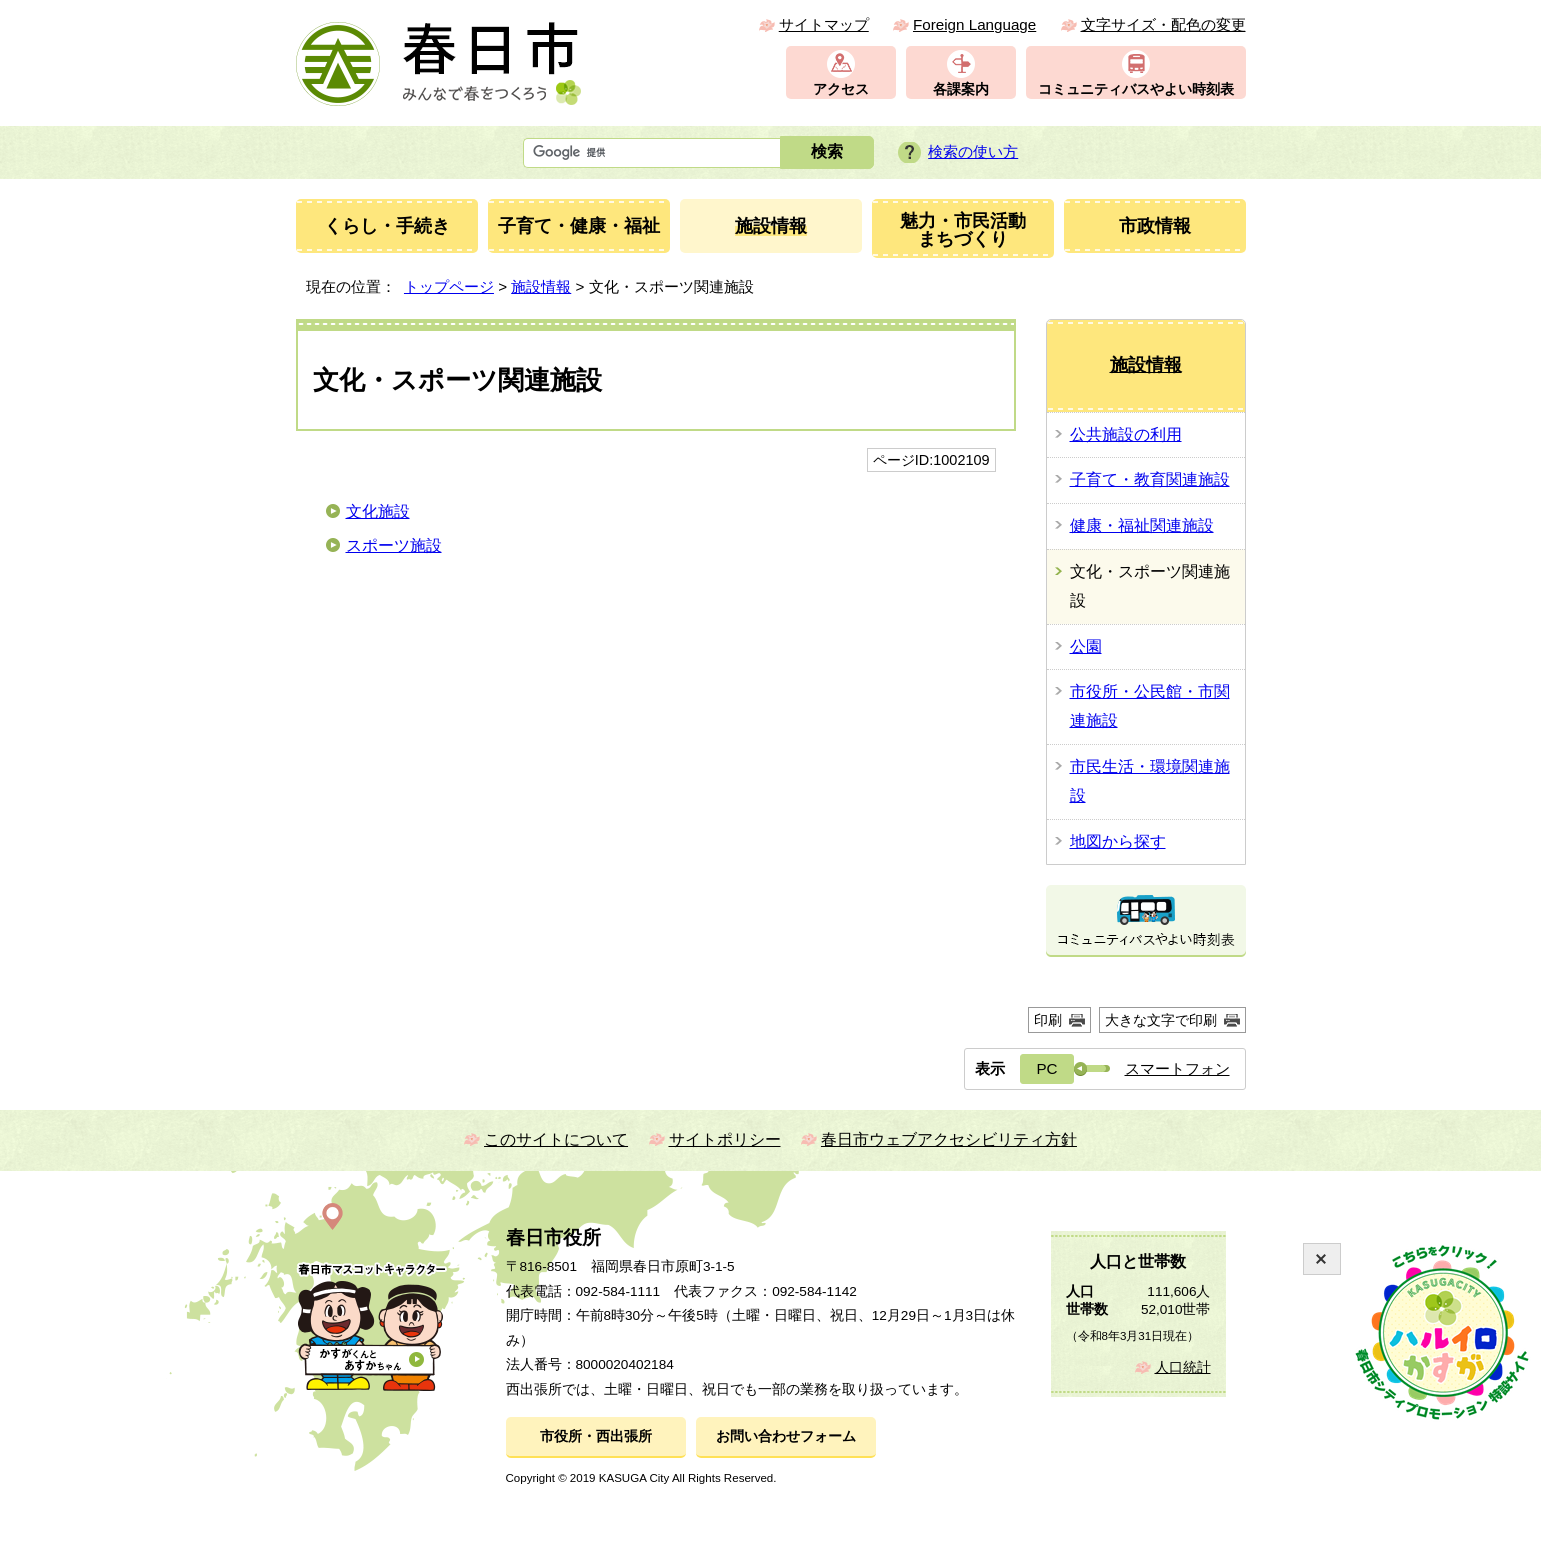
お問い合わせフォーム (786, 1436)
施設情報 (541, 286)
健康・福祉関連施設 (1142, 525)
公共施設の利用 (1126, 434)
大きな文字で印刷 (1161, 1020)
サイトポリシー (725, 1139)
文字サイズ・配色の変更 (1163, 24)
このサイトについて (556, 1139)
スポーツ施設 (394, 545)
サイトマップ (824, 24)
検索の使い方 (973, 151)
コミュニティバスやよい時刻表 (1136, 89)
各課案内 (961, 89)
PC (1046, 1068)
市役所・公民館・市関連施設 (1150, 706)
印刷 (1048, 1020)
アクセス (841, 89)
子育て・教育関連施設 (1150, 479)
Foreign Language (974, 24)
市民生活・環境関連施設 (1150, 781)
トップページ (449, 286)
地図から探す (1118, 841)
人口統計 (1183, 1367)
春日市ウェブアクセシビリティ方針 (949, 1139)
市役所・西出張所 (596, 1436)
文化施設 (378, 511)
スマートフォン (1177, 1068)
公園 (1086, 646)
